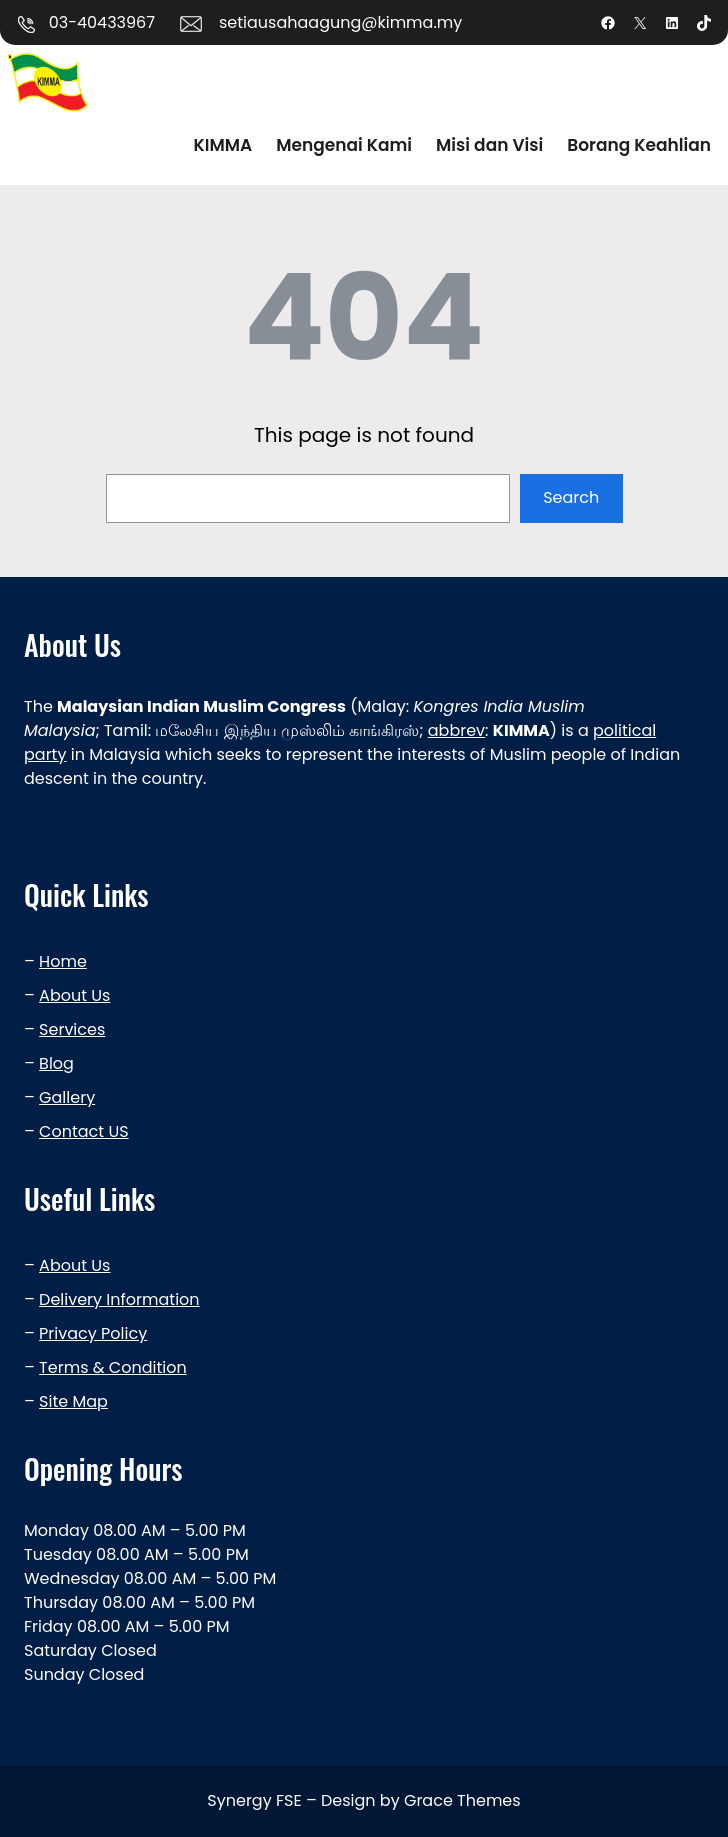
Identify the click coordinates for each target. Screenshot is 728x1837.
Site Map (73, 1401)
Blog (56, 1063)
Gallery (67, 1097)
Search (571, 497)
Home (63, 961)
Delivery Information (119, 1299)
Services (72, 1029)
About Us (74, 995)
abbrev (456, 730)
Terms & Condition (113, 1367)
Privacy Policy (93, 1333)
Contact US (83, 1131)
